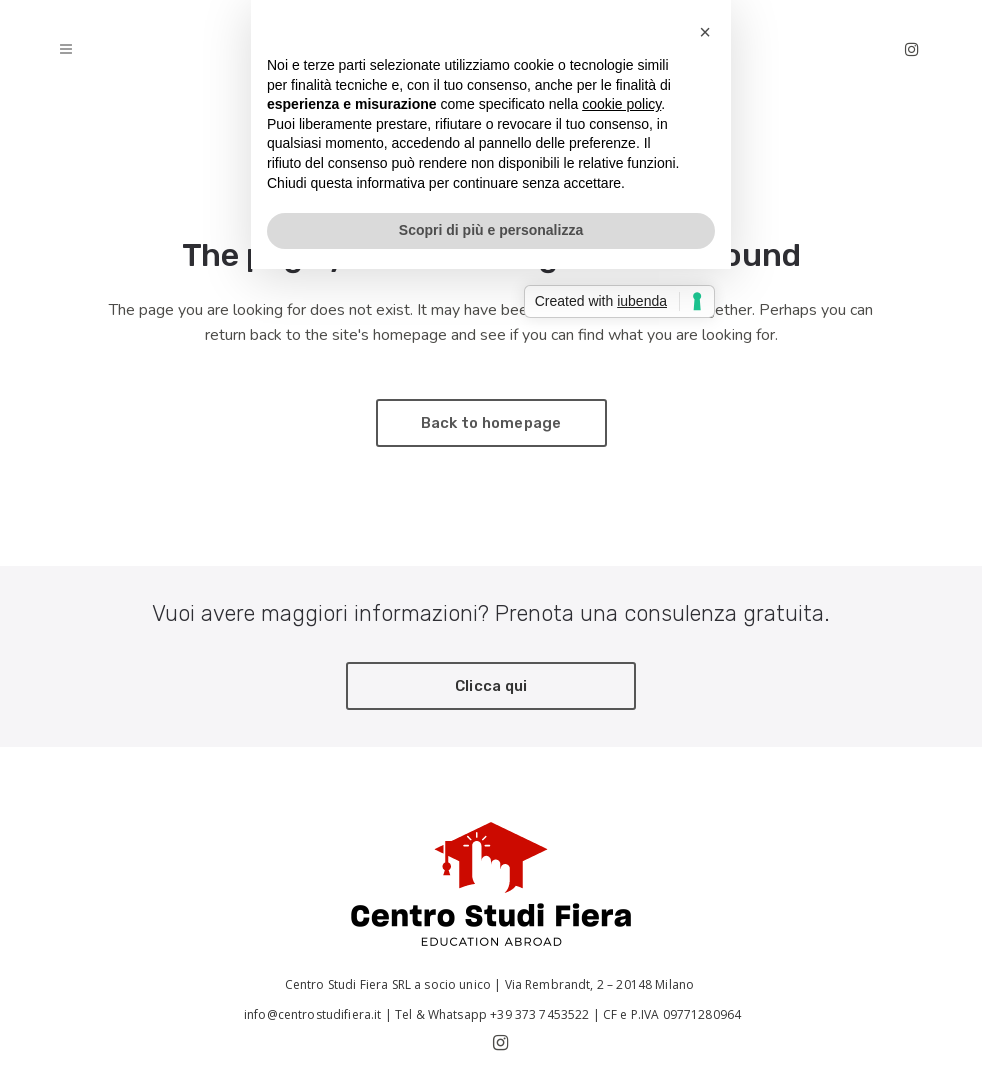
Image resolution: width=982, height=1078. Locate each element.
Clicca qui (491, 686)
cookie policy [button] (621, 509)
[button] (705, 437)
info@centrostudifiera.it (311, 1014)
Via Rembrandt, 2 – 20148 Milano (601, 984)
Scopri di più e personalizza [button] (491, 635)
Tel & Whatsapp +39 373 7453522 (492, 1014)
